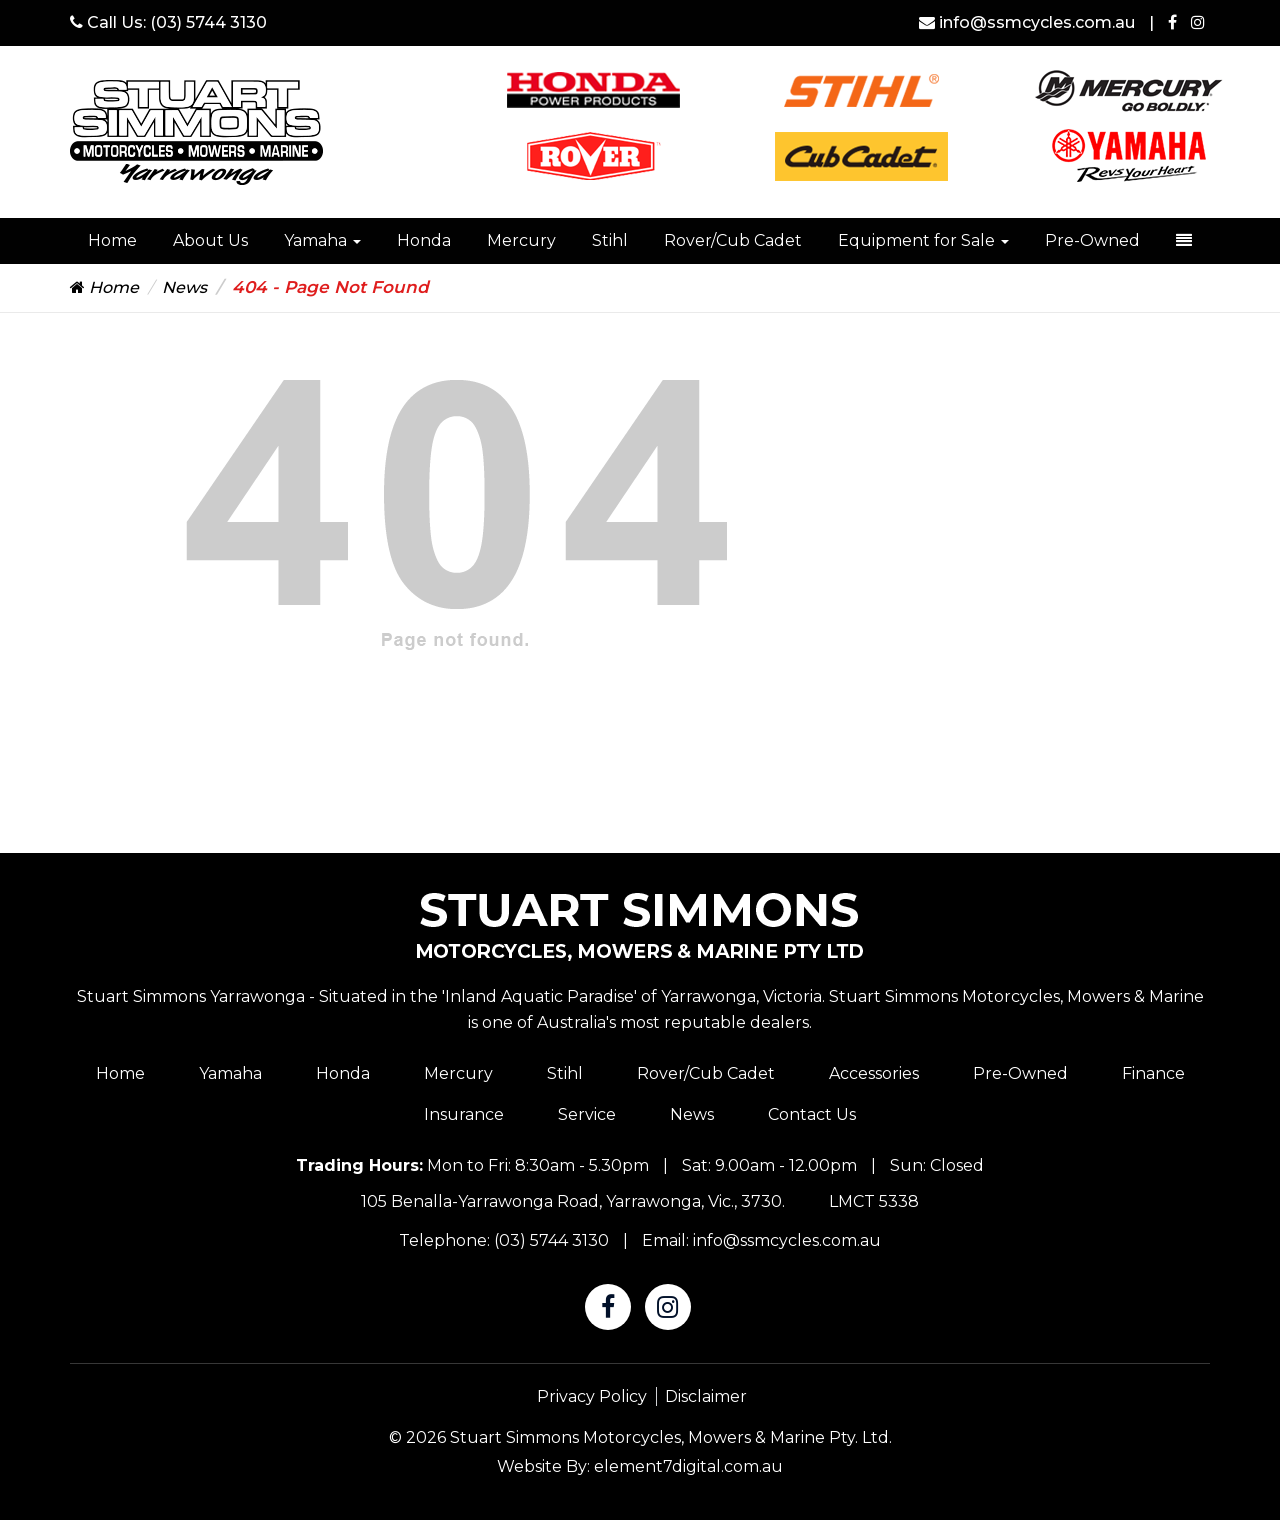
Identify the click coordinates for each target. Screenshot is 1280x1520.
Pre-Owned (1092, 240)
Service (587, 1114)
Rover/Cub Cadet (733, 240)
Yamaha (322, 240)
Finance (1153, 1073)
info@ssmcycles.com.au (1029, 22)
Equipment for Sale (923, 240)
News (184, 287)
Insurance (464, 1114)
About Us (210, 240)
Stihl (610, 240)
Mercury (521, 240)
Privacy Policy (592, 1396)
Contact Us (812, 1114)
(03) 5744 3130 (208, 22)
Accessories (874, 1073)
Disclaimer (706, 1396)
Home (112, 240)
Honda (424, 240)
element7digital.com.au (688, 1466)
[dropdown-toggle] (1184, 241)
